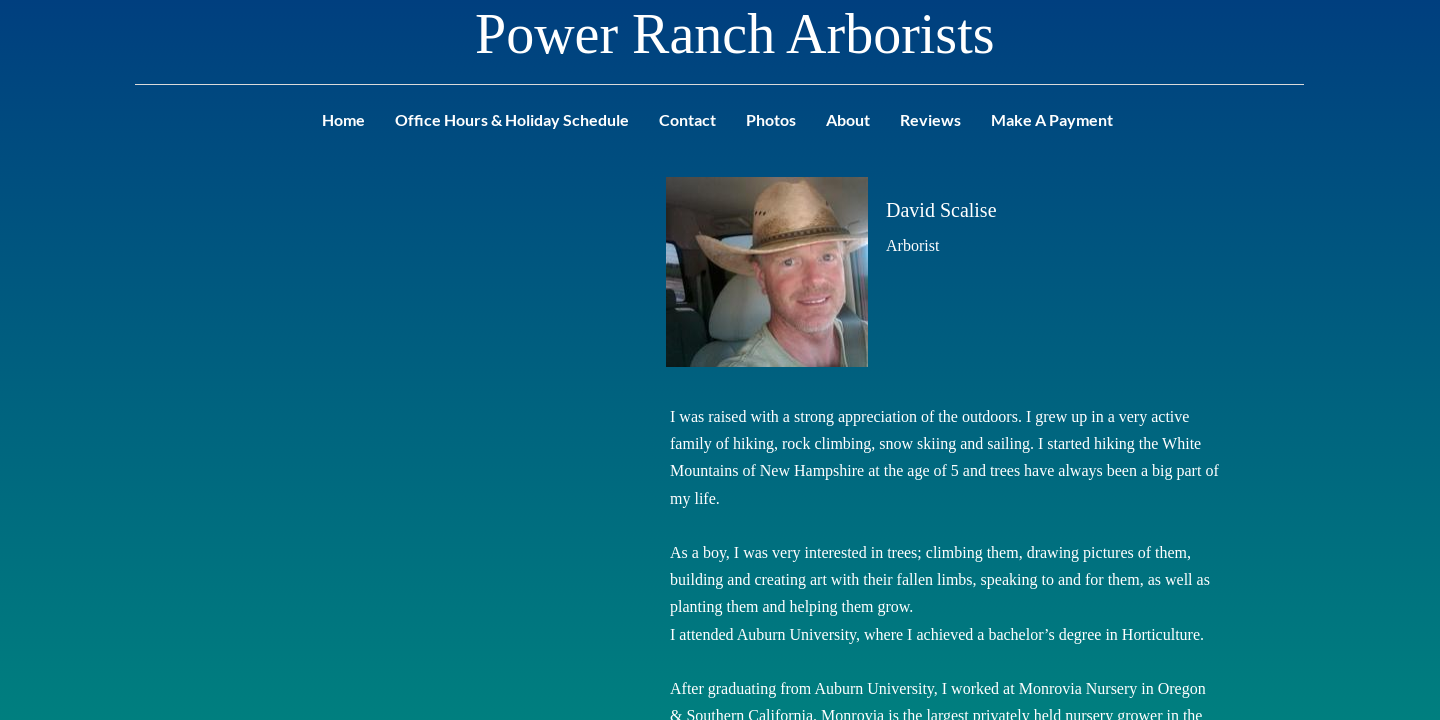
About (848, 119)
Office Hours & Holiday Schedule (512, 119)
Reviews (930, 119)
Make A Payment (1052, 119)
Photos (771, 119)
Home (343, 119)
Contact (687, 119)
